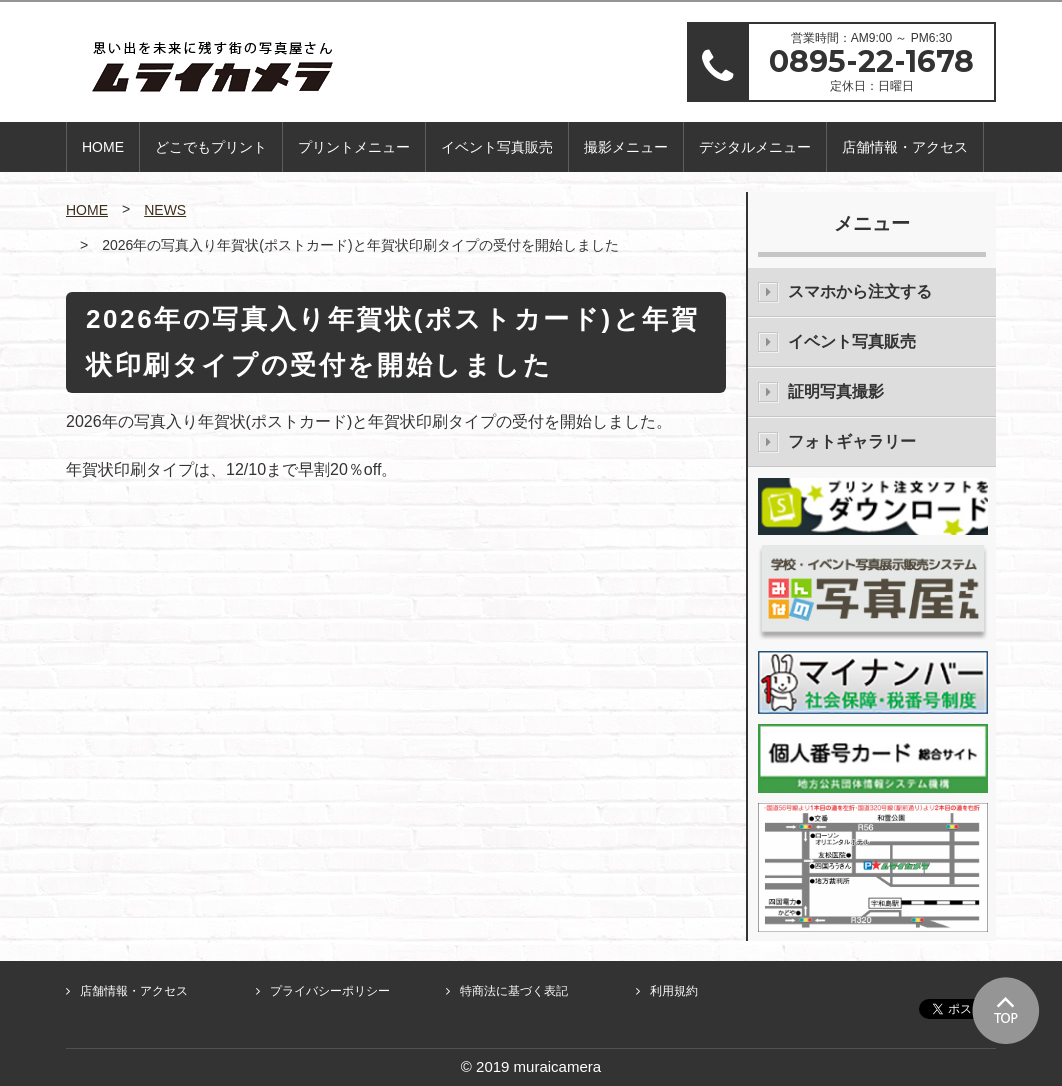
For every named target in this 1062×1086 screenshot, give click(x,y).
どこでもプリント (211, 147)
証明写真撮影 (836, 391)
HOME (103, 147)
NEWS (165, 210)
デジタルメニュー (755, 147)
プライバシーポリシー (330, 991)
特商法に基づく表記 (514, 991)
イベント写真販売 (497, 147)
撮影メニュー (626, 147)
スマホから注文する (860, 291)
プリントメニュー (354, 147)
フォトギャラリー (852, 441)
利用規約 (674, 991)
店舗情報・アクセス (905, 147)
